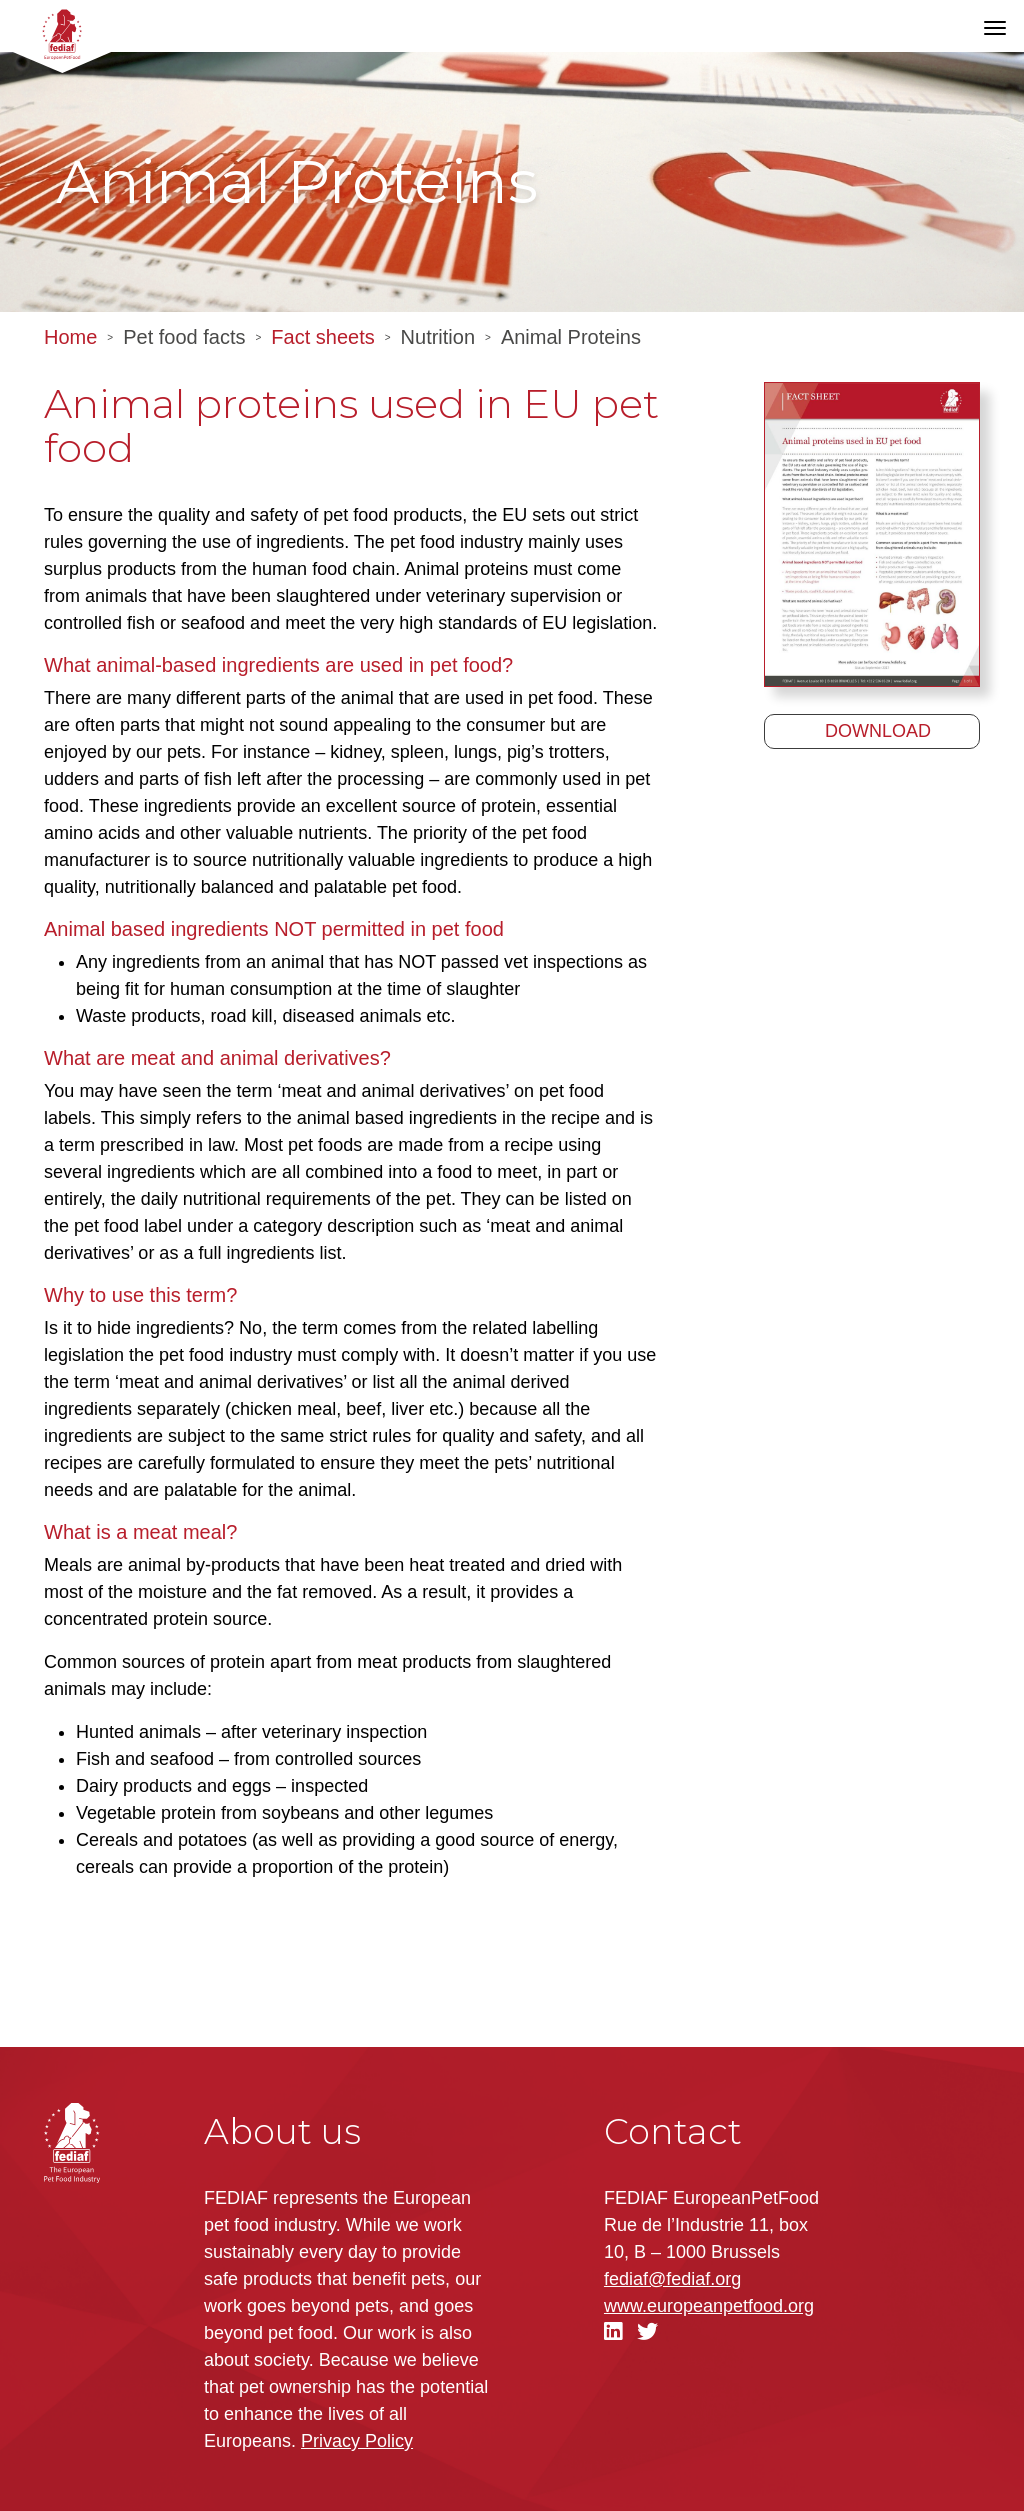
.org (709, 2306)
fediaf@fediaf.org (672, 2279)
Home (70, 337)
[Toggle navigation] (995, 28)
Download (878, 731)
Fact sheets (322, 337)
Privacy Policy (357, 2441)
